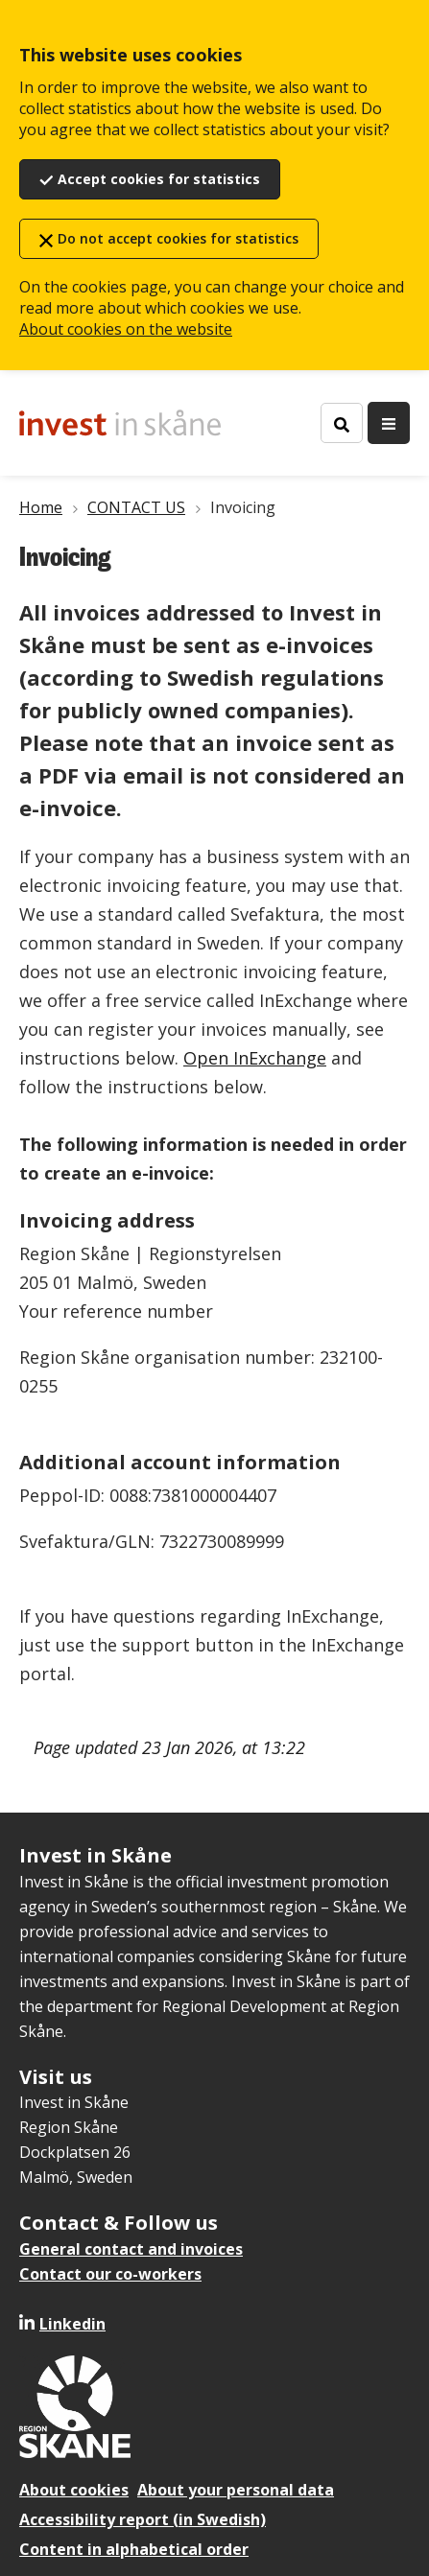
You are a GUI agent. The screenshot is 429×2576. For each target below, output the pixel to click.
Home (40, 507)
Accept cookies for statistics (159, 179)
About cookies (74, 2489)
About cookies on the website (125, 329)
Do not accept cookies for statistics (178, 238)
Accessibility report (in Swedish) (142, 2519)
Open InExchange (254, 1057)
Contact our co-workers (110, 2273)
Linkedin (72, 2323)
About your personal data (235, 2489)
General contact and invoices (131, 2249)
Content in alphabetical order (134, 2549)
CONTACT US (136, 507)
